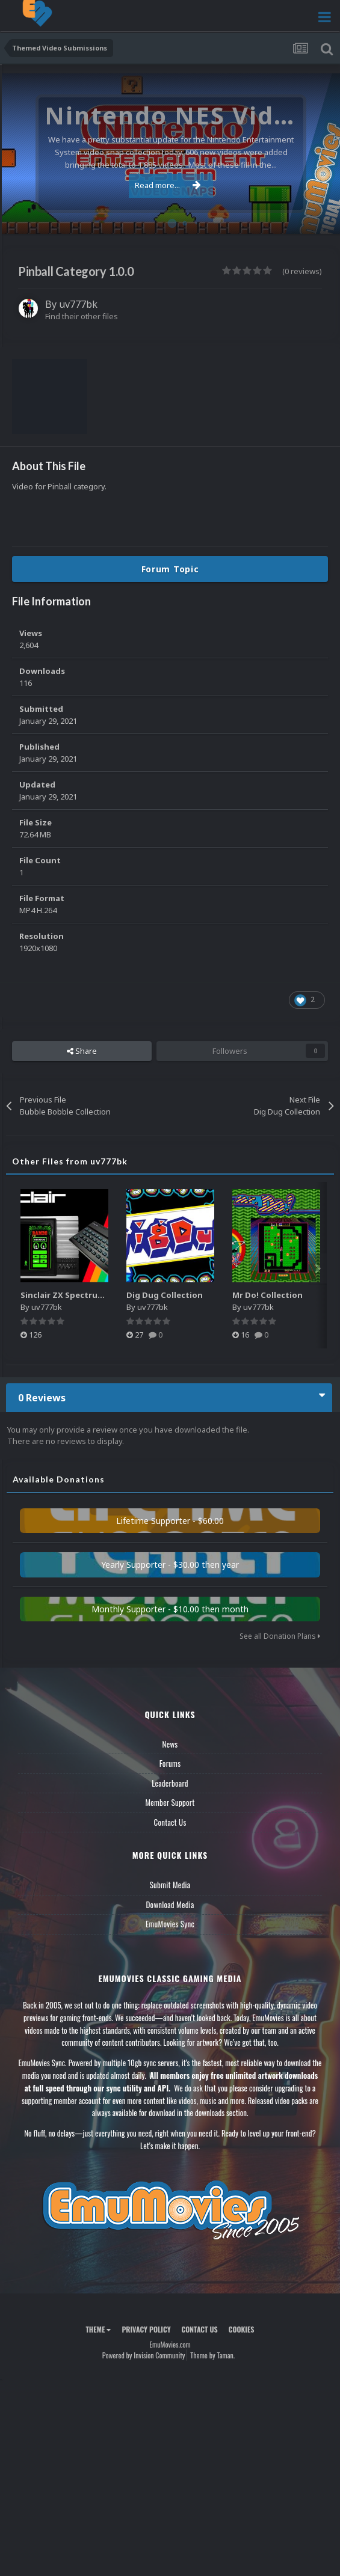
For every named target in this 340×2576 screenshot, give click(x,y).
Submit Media (170, 1885)
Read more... (168, 185)
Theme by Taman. (212, 2355)
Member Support (169, 1802)
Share (82, 1051)
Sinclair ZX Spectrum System (78, 1295)
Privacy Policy (146, 2329)
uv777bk (78, 304)
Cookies (242, 2329)
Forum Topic (170, 569)
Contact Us (169, 1822)
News (170, 1744)
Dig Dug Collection (164, 1295)
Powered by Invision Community (143, 2355)
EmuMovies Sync (170, 1924)
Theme (98, 2329)
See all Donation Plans (280, 1636)
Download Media (170, 1904)
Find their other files (81, 316)
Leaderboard (170, 1783)
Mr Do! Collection (267, 1295)
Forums (170, 1763)
